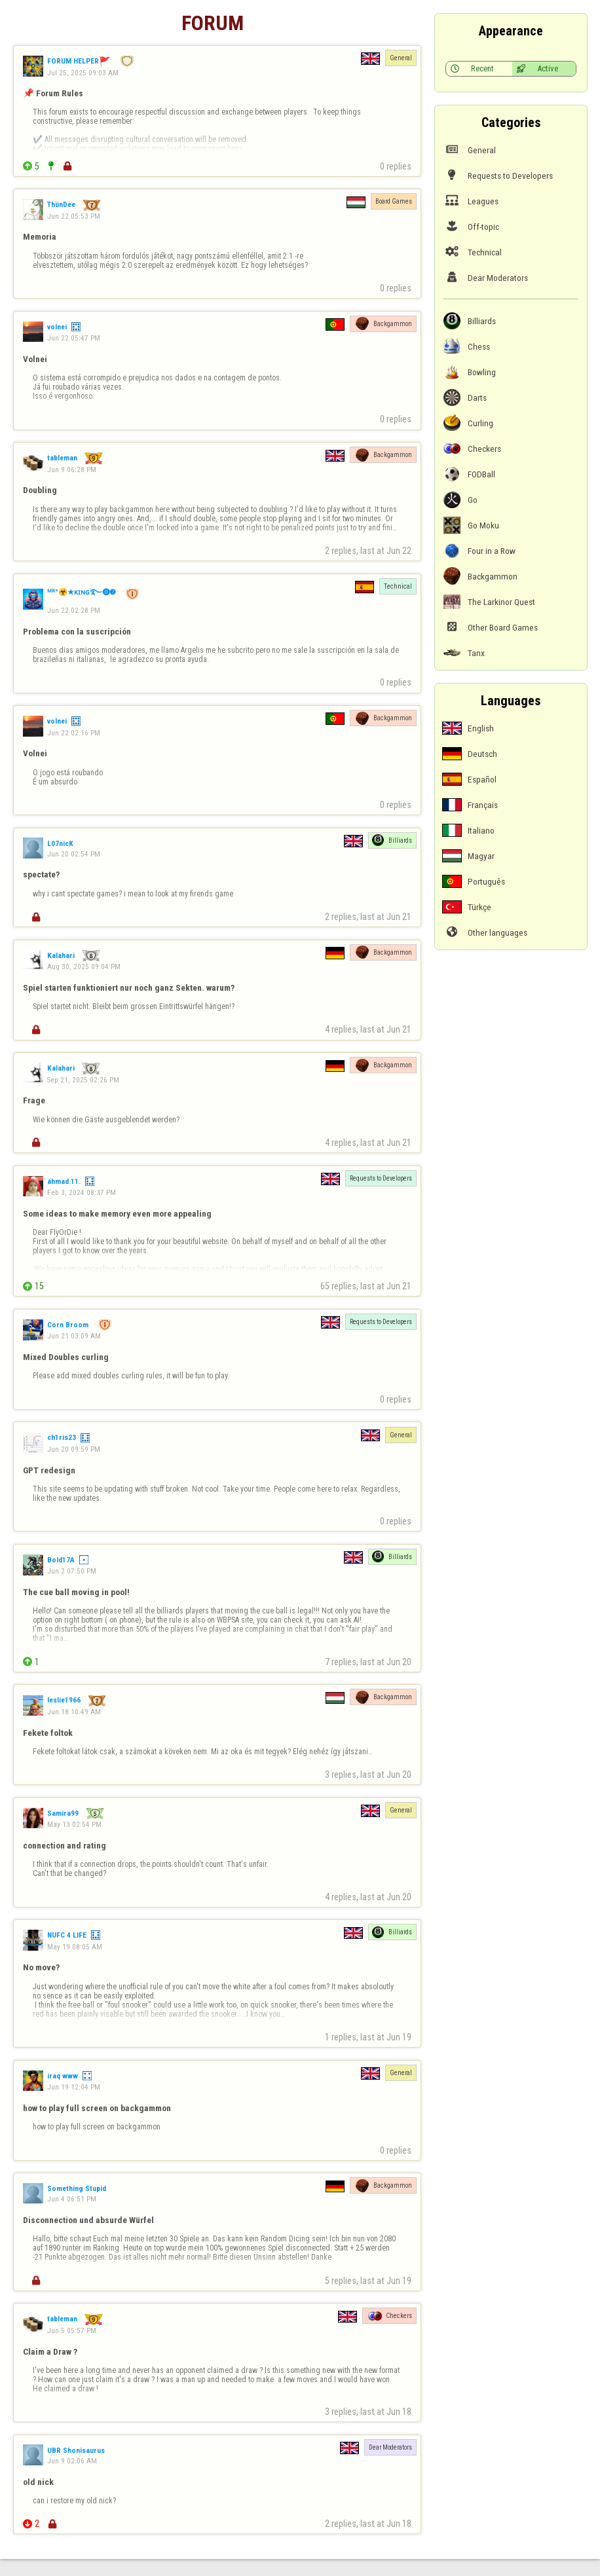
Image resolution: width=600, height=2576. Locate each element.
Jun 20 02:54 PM (73, 853)
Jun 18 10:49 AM (74, 1711)
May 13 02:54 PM (74, 1824)
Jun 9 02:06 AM (72, 2460)
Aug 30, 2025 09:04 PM (84, 966)
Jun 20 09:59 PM (73, 1449)
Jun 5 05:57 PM (71, 2330)
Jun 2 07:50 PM (71, 1570)
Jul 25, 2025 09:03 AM (83, 72)
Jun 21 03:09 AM (74, 1335)
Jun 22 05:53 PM (73, 216)
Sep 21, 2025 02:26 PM (83, 1079)
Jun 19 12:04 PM (73, 2086)
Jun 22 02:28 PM (73, 610)
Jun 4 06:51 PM (71, 2198)
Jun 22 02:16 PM (73, 732)
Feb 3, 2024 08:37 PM (81, 1192)
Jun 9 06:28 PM (71, 469)
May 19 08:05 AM (74, 1946)
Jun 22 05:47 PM (73, 337)
